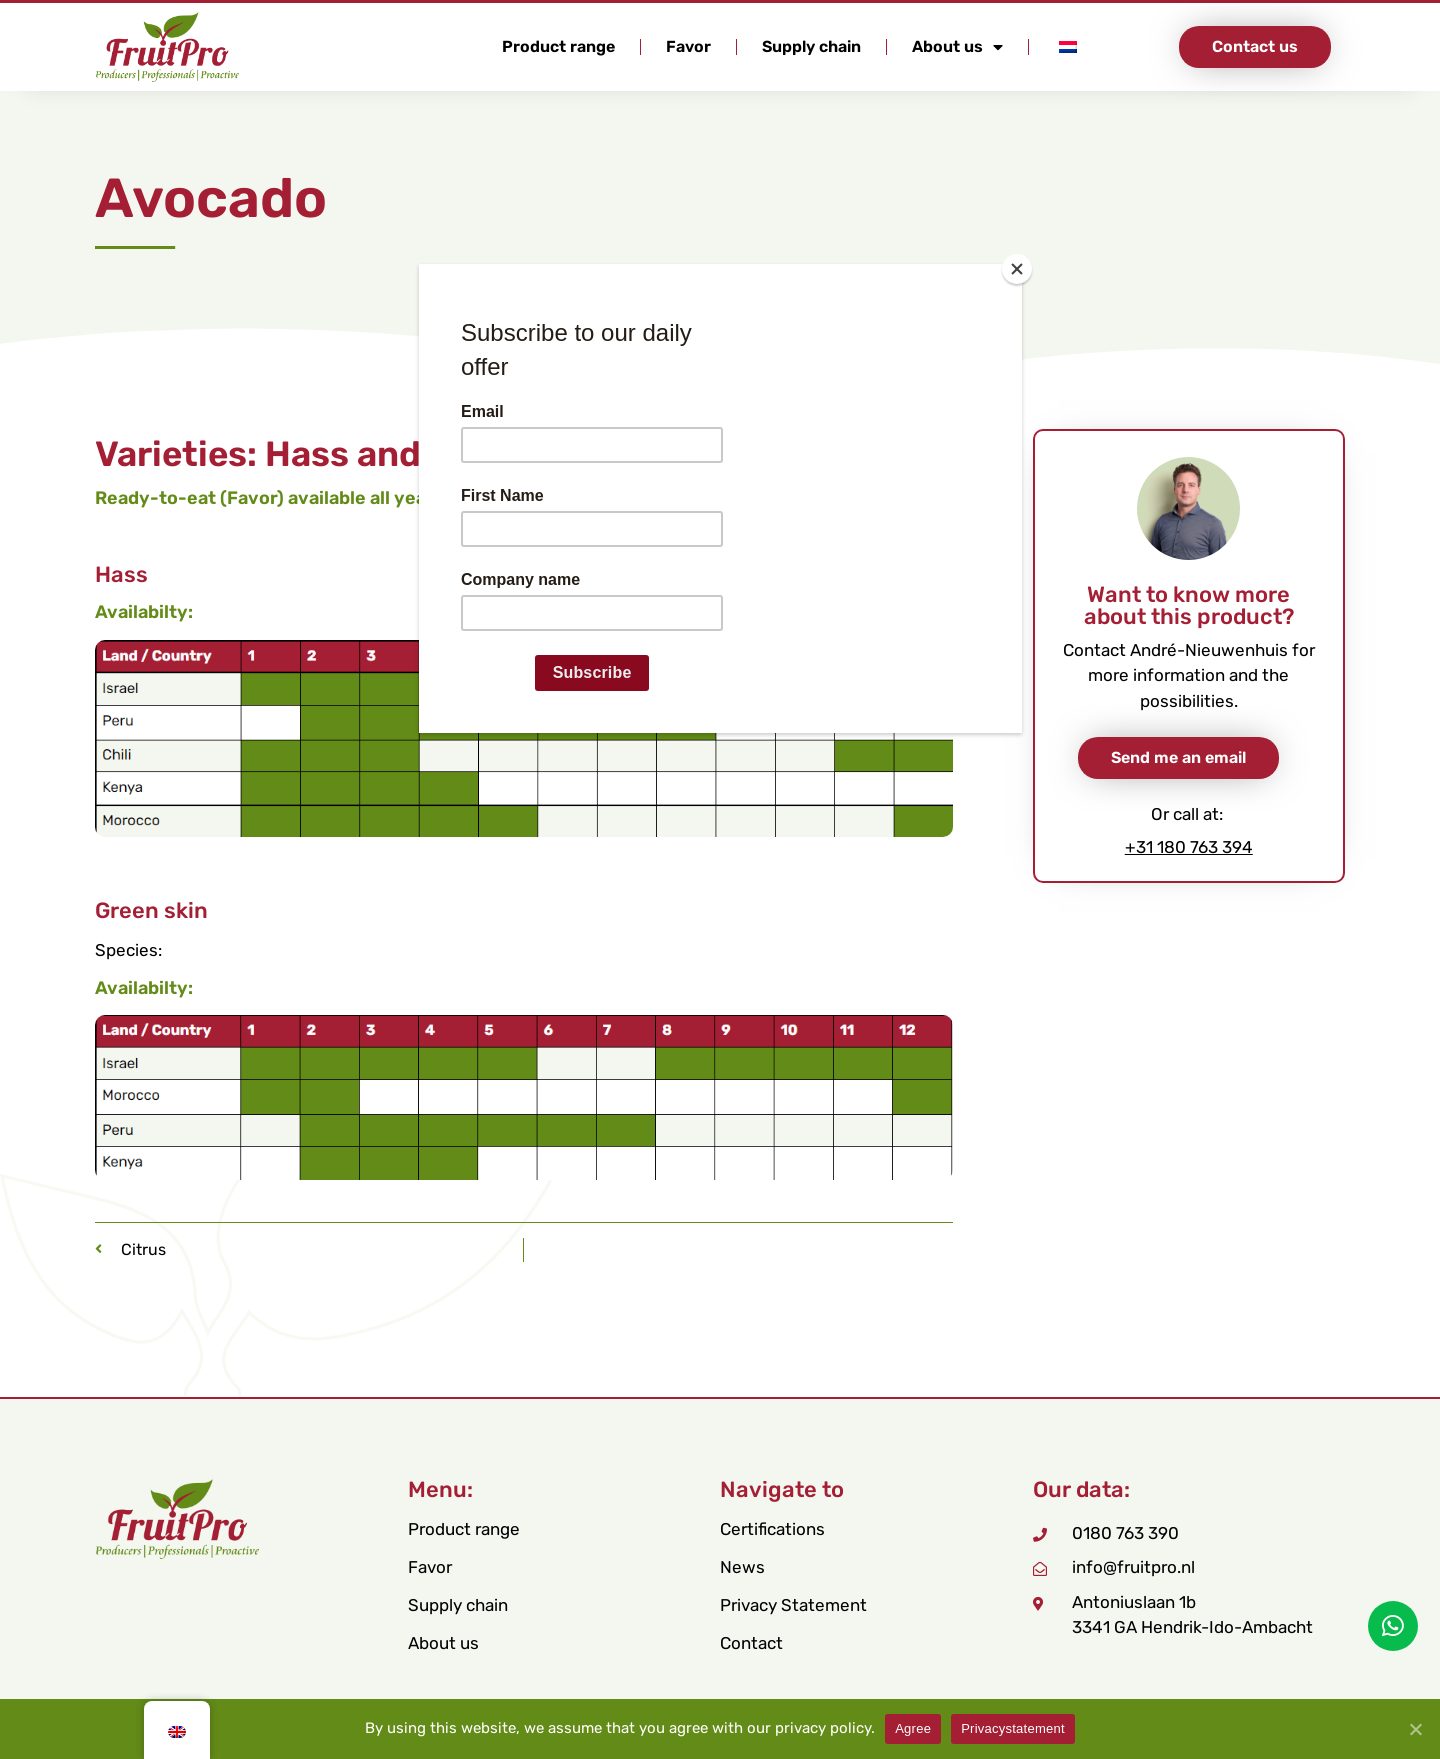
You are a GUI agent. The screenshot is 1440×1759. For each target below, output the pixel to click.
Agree (913, 1728)
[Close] (1017, 269)
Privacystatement (1013, 1728)
